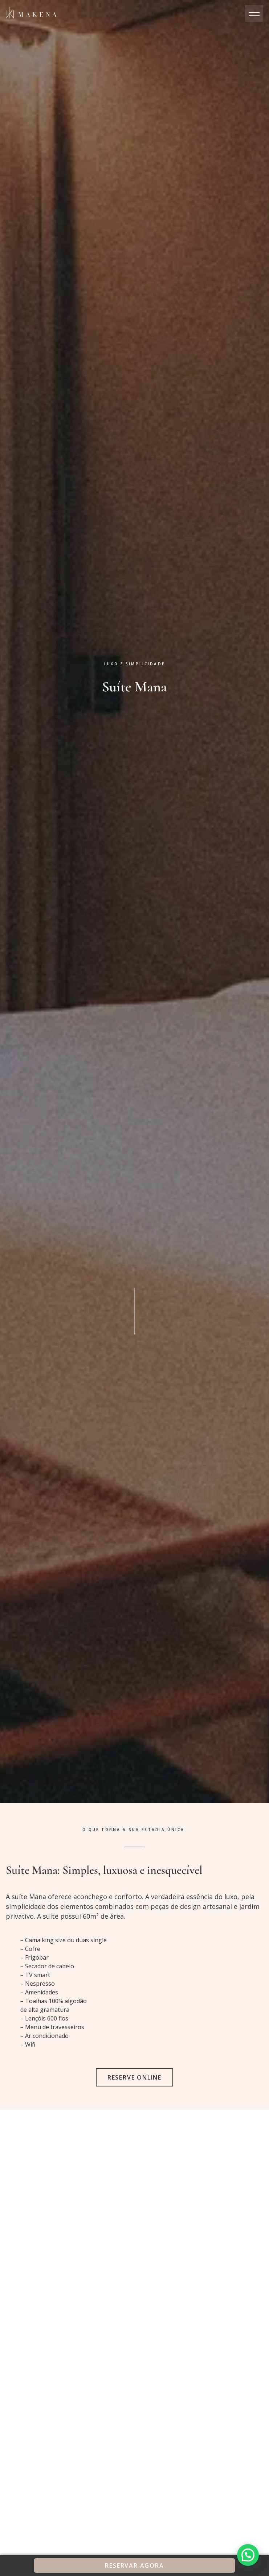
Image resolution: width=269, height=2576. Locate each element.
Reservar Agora (134, 2565)
